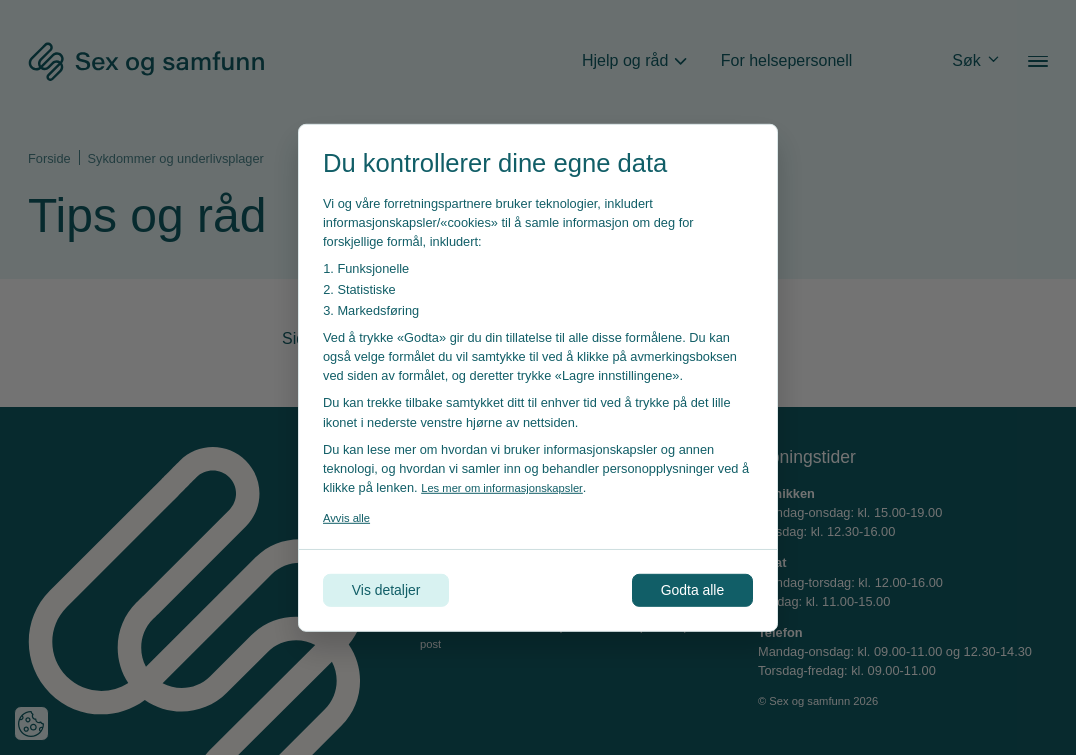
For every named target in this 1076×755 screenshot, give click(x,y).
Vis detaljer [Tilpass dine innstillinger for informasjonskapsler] (395, 589)
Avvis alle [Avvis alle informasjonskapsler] (350, 515)
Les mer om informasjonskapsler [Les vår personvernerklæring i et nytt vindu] (513, 485)
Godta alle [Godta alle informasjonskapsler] (683, 589)
